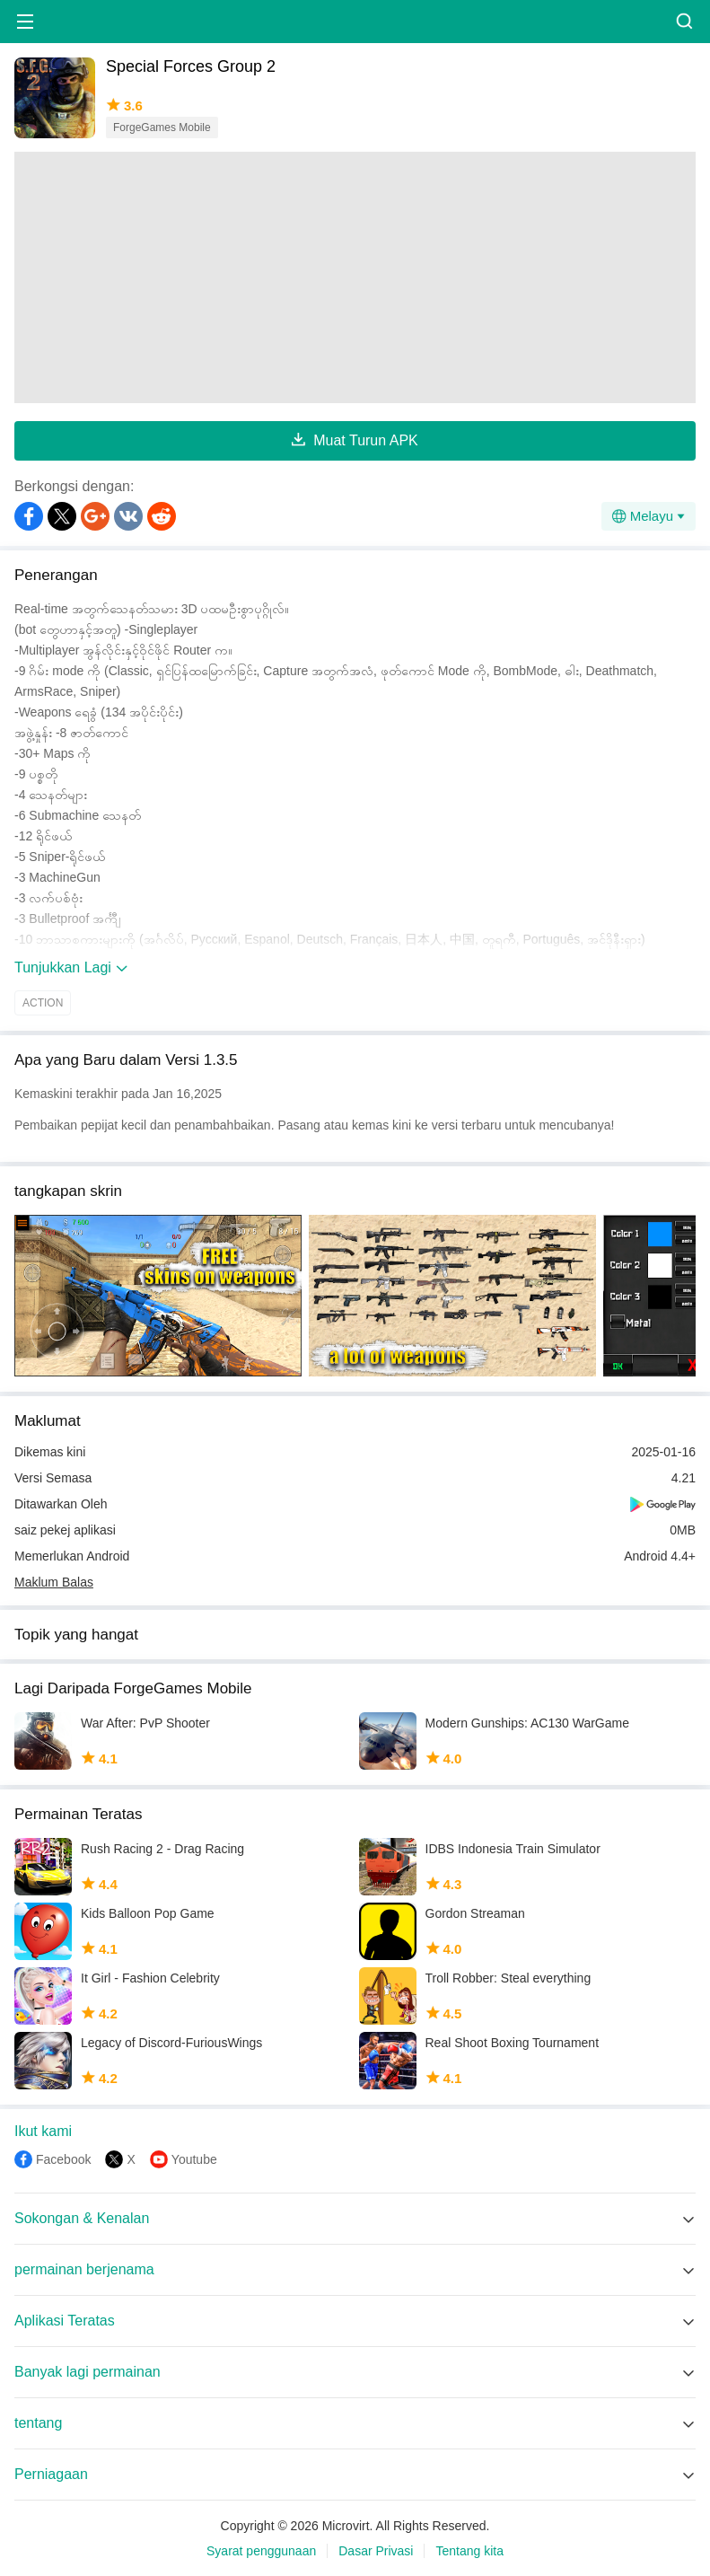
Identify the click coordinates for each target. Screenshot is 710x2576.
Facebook (63, 2159)
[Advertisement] (355, 277)
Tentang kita (469, 2551)
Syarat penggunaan (261, 2551)
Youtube (194, 2159)
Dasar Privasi (375, 2551)
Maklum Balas (53, 1582)
